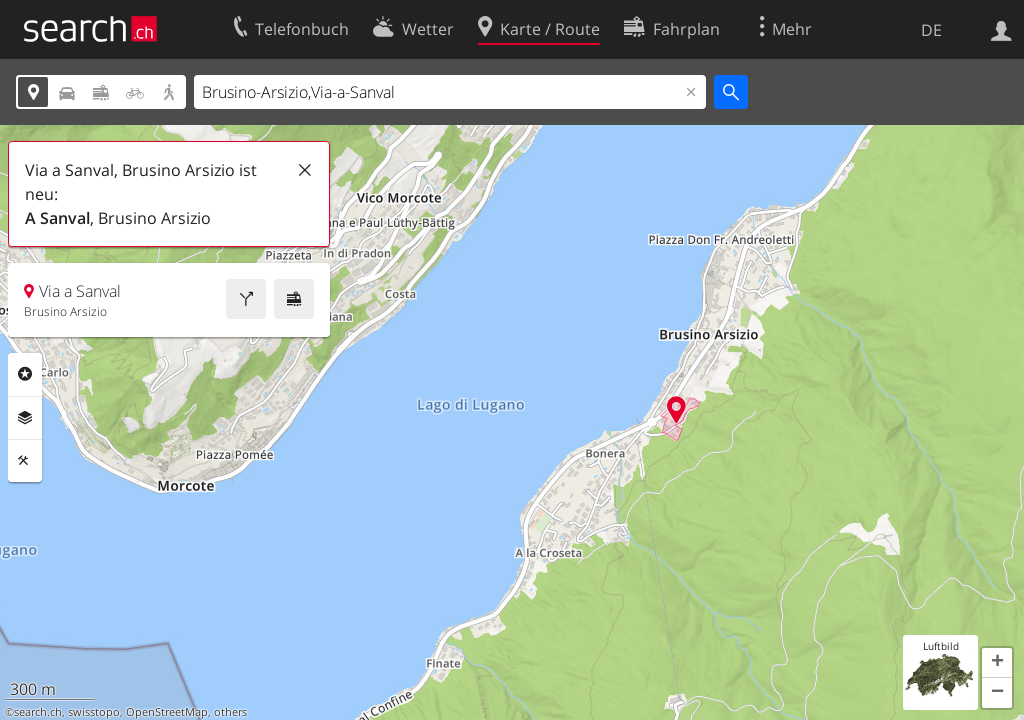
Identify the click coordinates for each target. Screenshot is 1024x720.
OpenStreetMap (167, 712)
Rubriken (25, 374)
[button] (997, 663)
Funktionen (25, 461)
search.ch (38, 712)
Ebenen (25, 418)
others (230, 712)
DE (931, 30)
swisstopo (94, 712)
